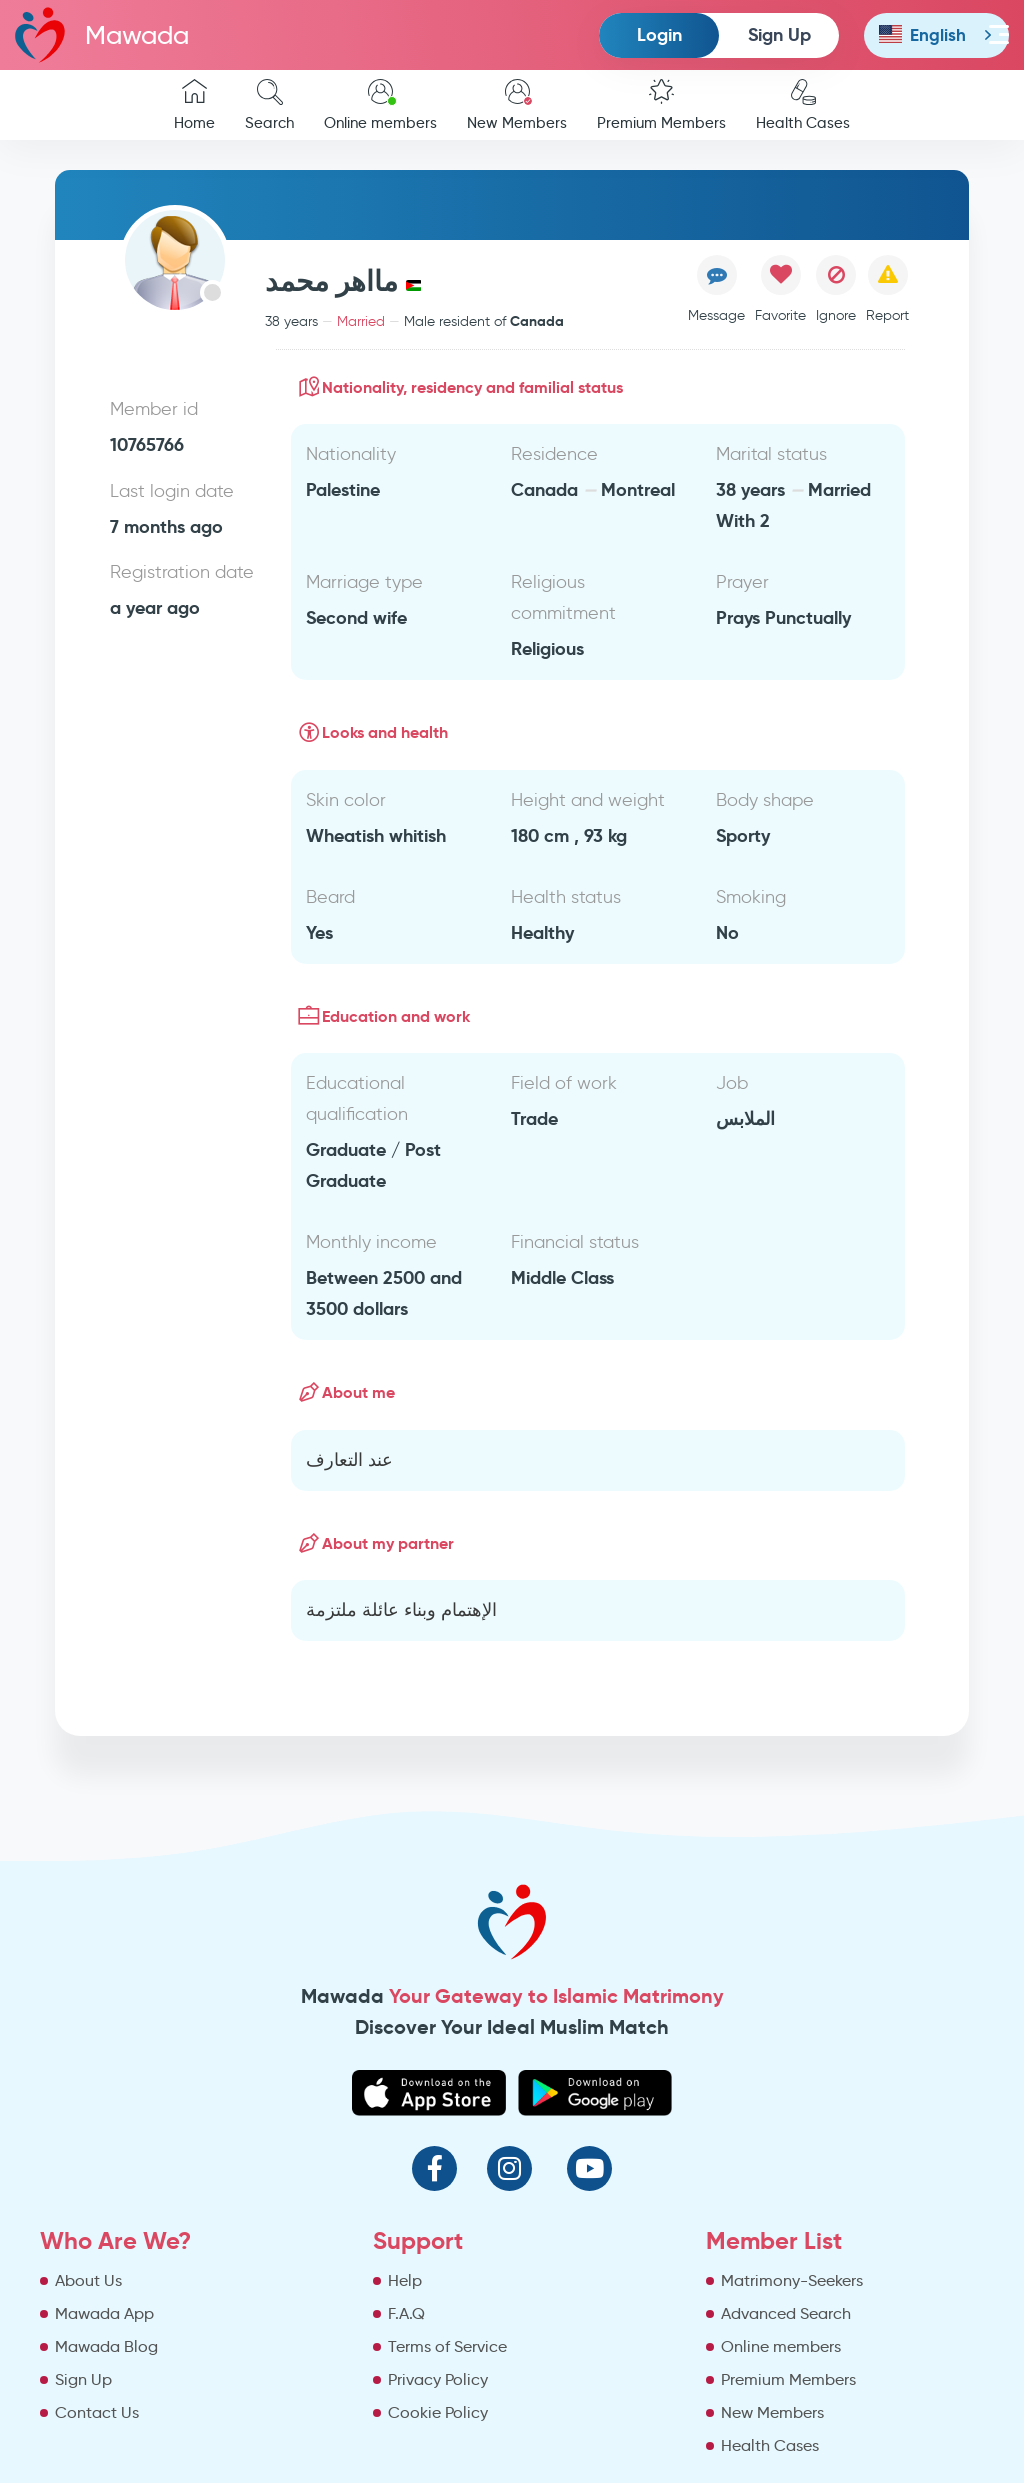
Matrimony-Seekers (792, 2280)
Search (269, 105)
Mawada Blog (106, 2346)
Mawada (102, 34)
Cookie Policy (438, 2412)
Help (405, 2280)
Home (194, 105)
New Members (517, 105)
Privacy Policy (438, 2379)
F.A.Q (406, 2313)
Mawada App (104, 2313)
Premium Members (661, 105)
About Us (88, 2280)
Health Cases (803, 105)
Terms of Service (447, 2346)
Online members (380, 105)
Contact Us (97, 2412)
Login (659, 34)
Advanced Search (786, 2313)
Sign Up (779, 34)
